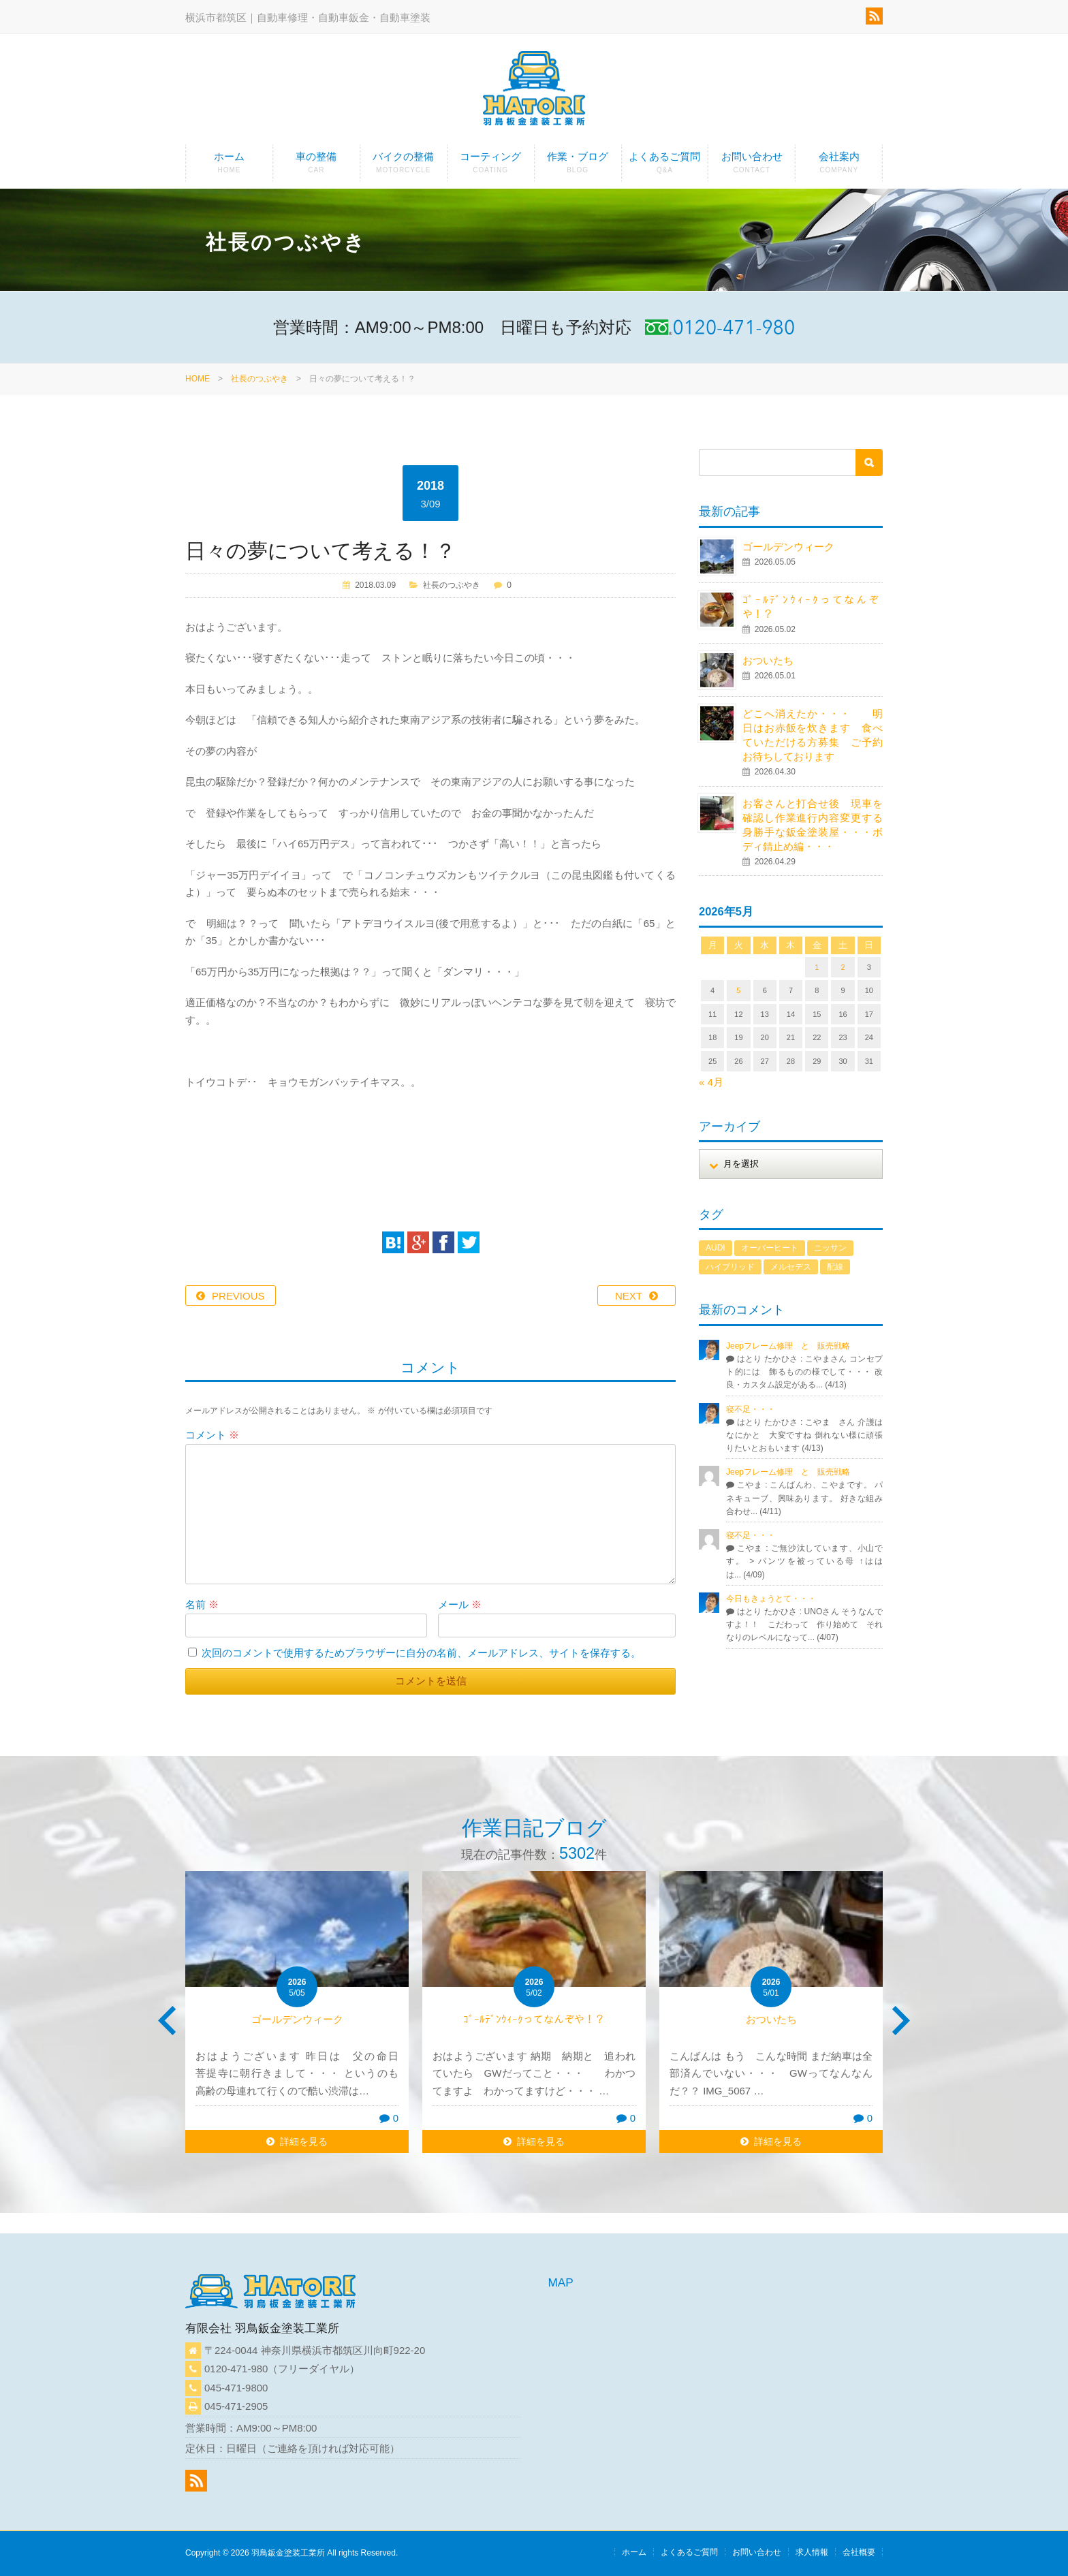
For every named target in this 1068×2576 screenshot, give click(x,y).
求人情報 (812, 2552)
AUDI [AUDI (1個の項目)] (715, 1248)
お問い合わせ (751, 166)
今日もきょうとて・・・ (771, 1598)
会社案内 (839, 166)
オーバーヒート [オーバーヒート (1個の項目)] (769, 1248)
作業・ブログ (578, 166)
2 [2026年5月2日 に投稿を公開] (843, 967)
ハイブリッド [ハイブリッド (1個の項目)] (730, 1267)
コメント (212, 1435)
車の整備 (316, 166)
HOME (197, 378)
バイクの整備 (403, 166)
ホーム (229, 166)
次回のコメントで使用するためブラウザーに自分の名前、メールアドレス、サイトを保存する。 (421, 1653)
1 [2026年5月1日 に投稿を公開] (817, 967)
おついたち (768, 660)
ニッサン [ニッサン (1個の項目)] (830, 1248)
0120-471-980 (236, 2368)
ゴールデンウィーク (788, 546)
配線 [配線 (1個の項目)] (835, 1267)
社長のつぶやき (259, 378)
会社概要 (859, 2552)
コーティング (490, 166)
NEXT (628, 1296)
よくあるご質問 (665, 166)
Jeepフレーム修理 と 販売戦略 (792, 1346)
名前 (202, 1604)
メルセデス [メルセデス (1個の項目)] (790, 1267)
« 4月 (711, 1082)
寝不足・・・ (750, 1409)
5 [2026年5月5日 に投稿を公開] (738, 990)
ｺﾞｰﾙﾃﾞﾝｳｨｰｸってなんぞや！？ (534, 2019)
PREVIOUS (238, 1296)
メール (460, 1604)
